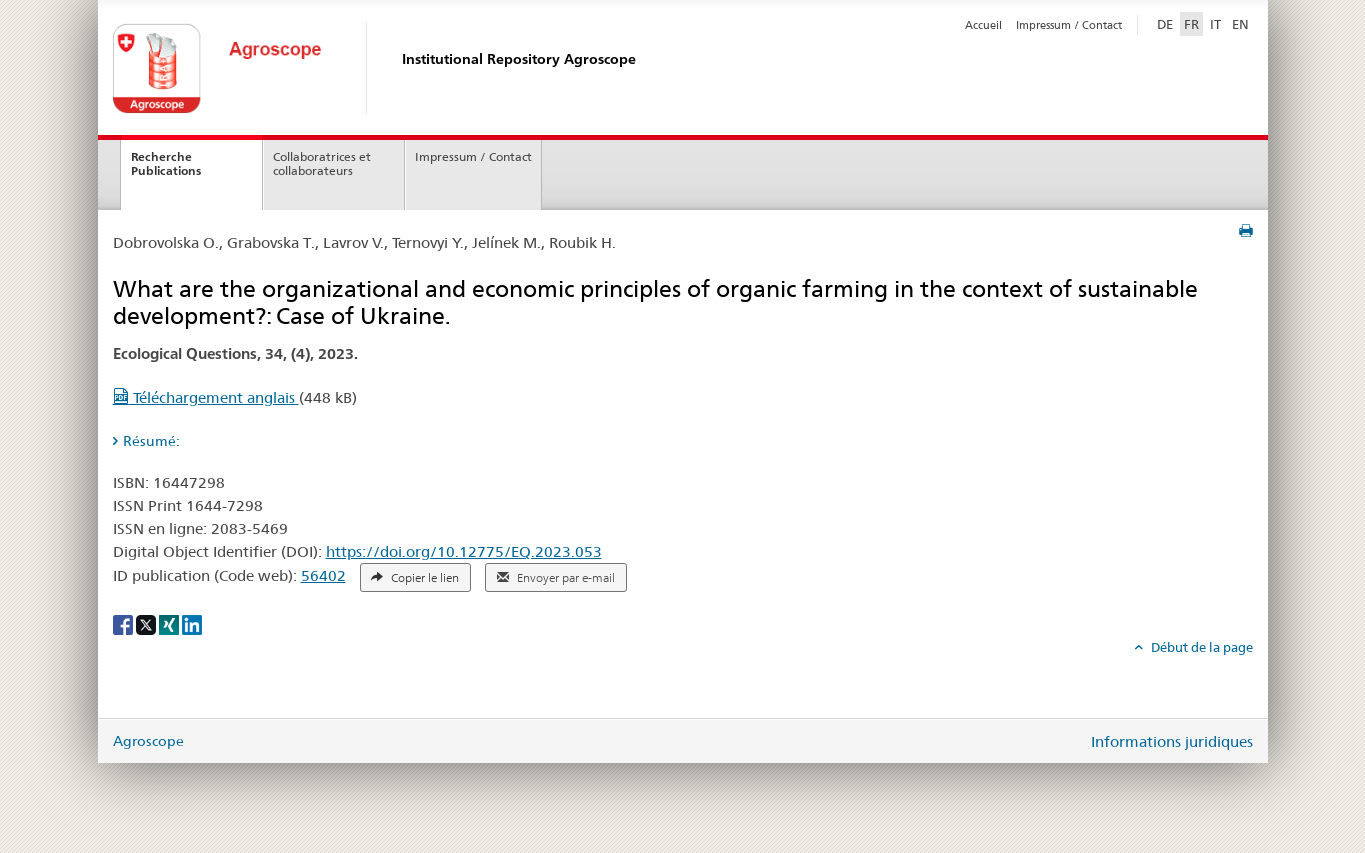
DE (1167, 23)
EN (1240, 24)
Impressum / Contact (1069, 25)
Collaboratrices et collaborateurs (322, 164)
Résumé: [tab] (151, 441)
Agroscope (148, 741)
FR (1191, 24)
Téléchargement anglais (206, 397)
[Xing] (170, 623)
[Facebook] (124, 623)
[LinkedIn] (192, 623)
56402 (323, 575)
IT (1215, 24)
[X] (147, 623)
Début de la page (1200, 647)
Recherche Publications (166, 164)
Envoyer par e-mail (556, 578)
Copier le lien (415, 578)
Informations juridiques (1172, 741)
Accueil (983, 25)
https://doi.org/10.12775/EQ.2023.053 (464, 551)
